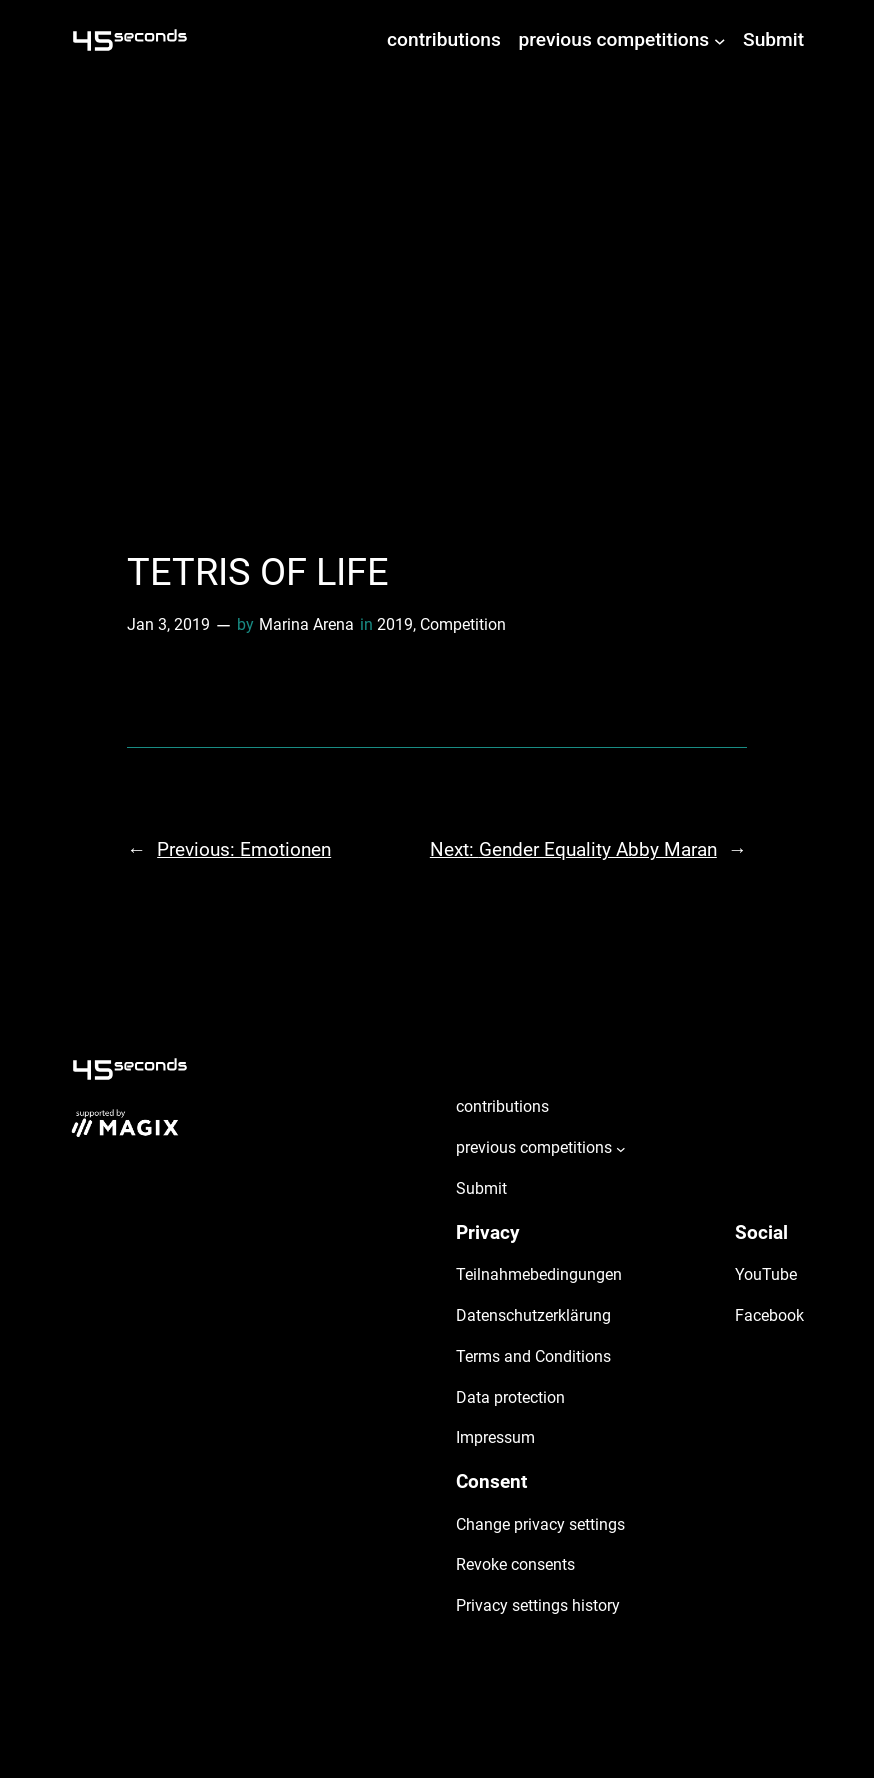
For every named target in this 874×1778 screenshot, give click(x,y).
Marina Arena (306, 624)
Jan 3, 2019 (168, 624)
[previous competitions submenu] (720, 40)
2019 (395, 624)
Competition (463, 624)
